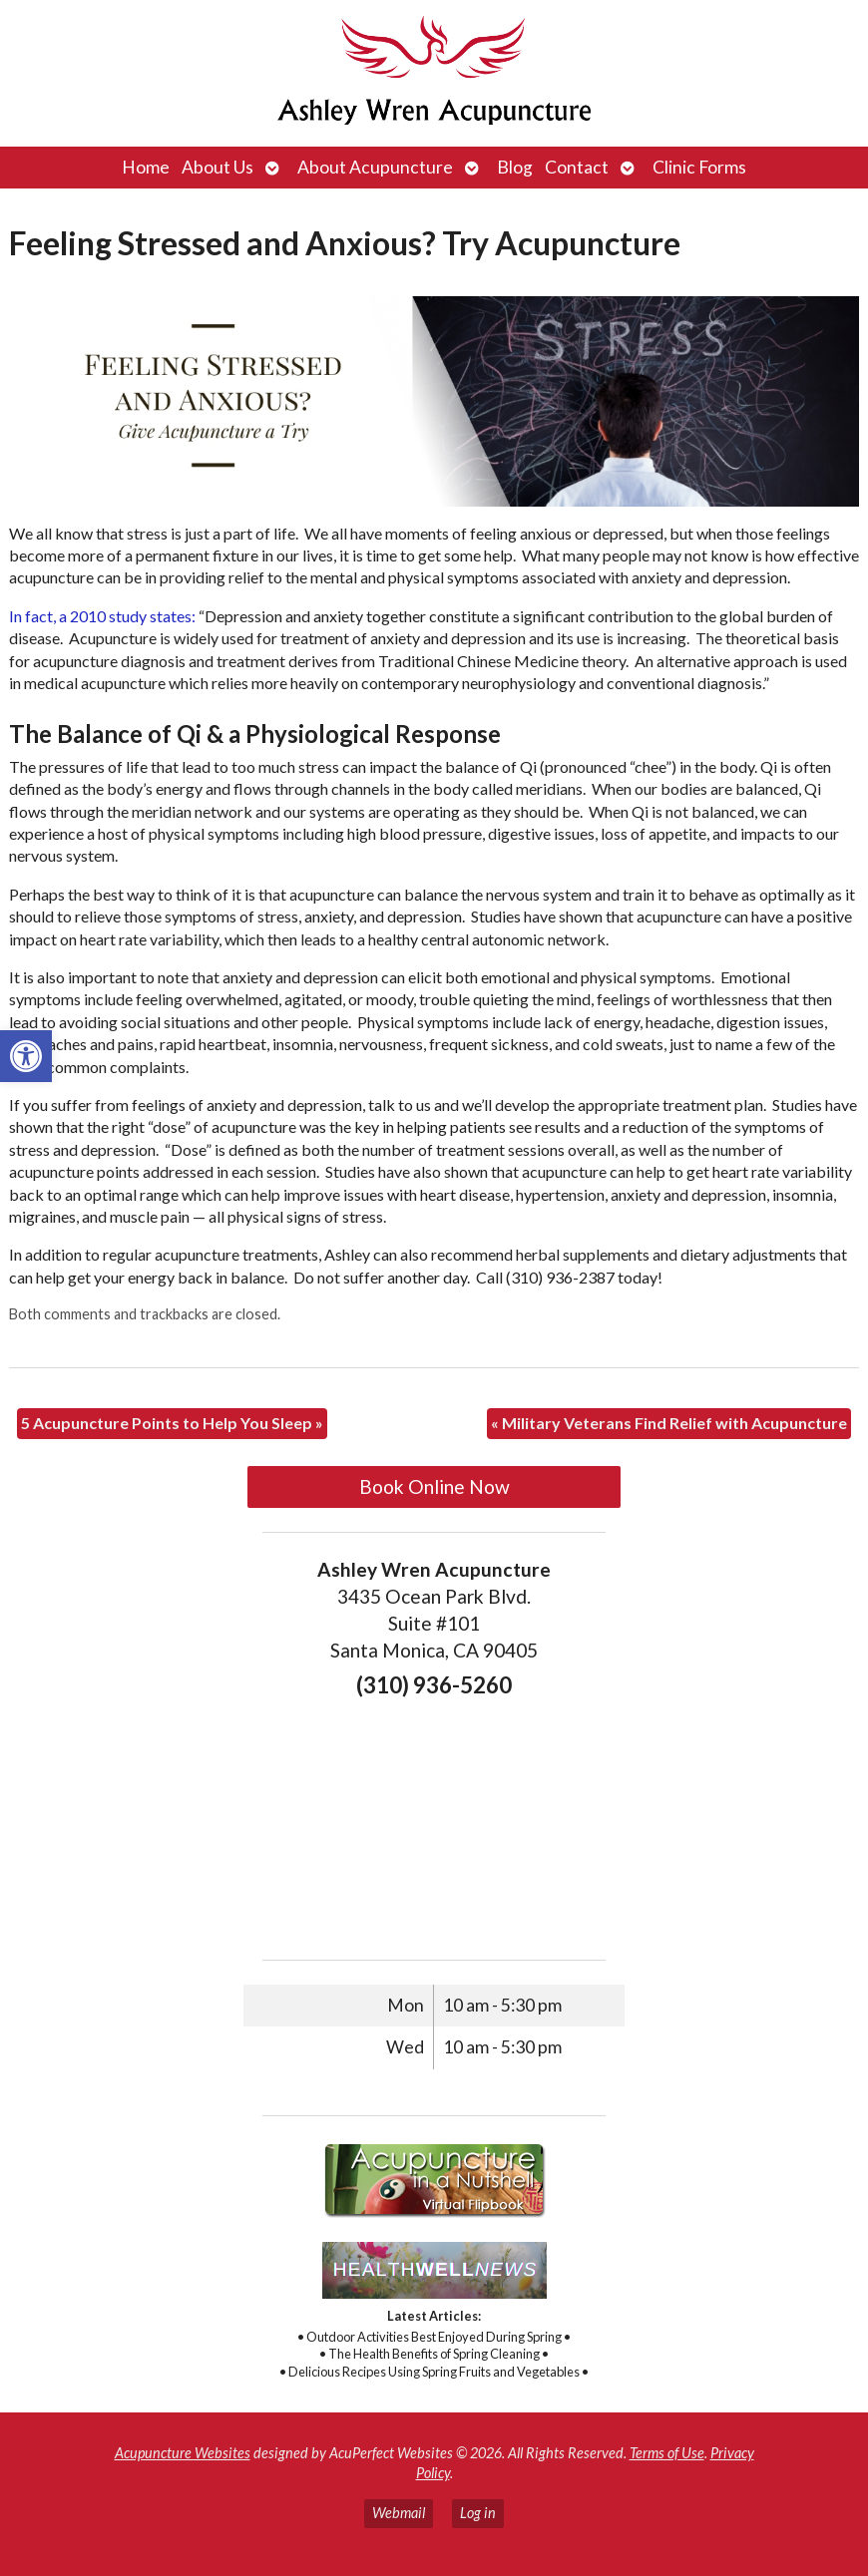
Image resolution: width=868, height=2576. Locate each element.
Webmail (398, 2512)
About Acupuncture (375, 167)
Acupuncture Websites (182, 2452)
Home (146, 167)
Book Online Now (434, 1486)
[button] (26, 1056)
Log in (478, 2512)
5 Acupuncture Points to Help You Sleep (172, 1422)
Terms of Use (667, 2452)
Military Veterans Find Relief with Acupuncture (669, 1422)
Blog (515, 167)
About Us (217, 167)
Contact (577, 167)
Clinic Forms (699, 167)
